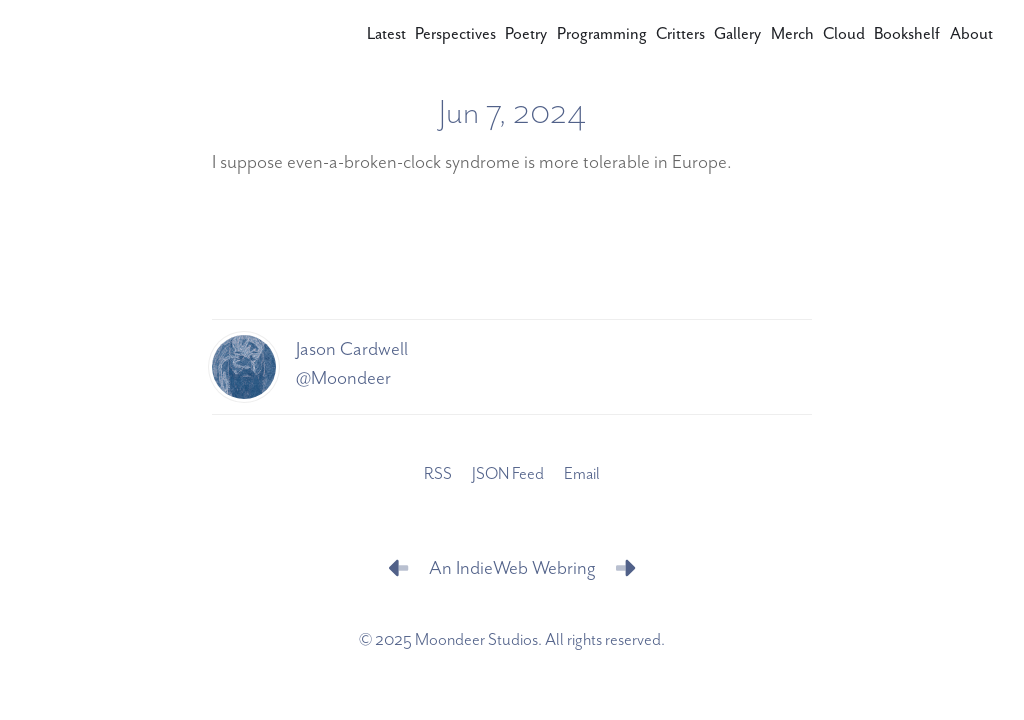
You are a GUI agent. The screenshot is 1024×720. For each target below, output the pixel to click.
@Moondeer (343, 378)
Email (582, 474)
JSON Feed (508, 474)
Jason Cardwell (352, 349)
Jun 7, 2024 (512, 113)
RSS (438, 474)
